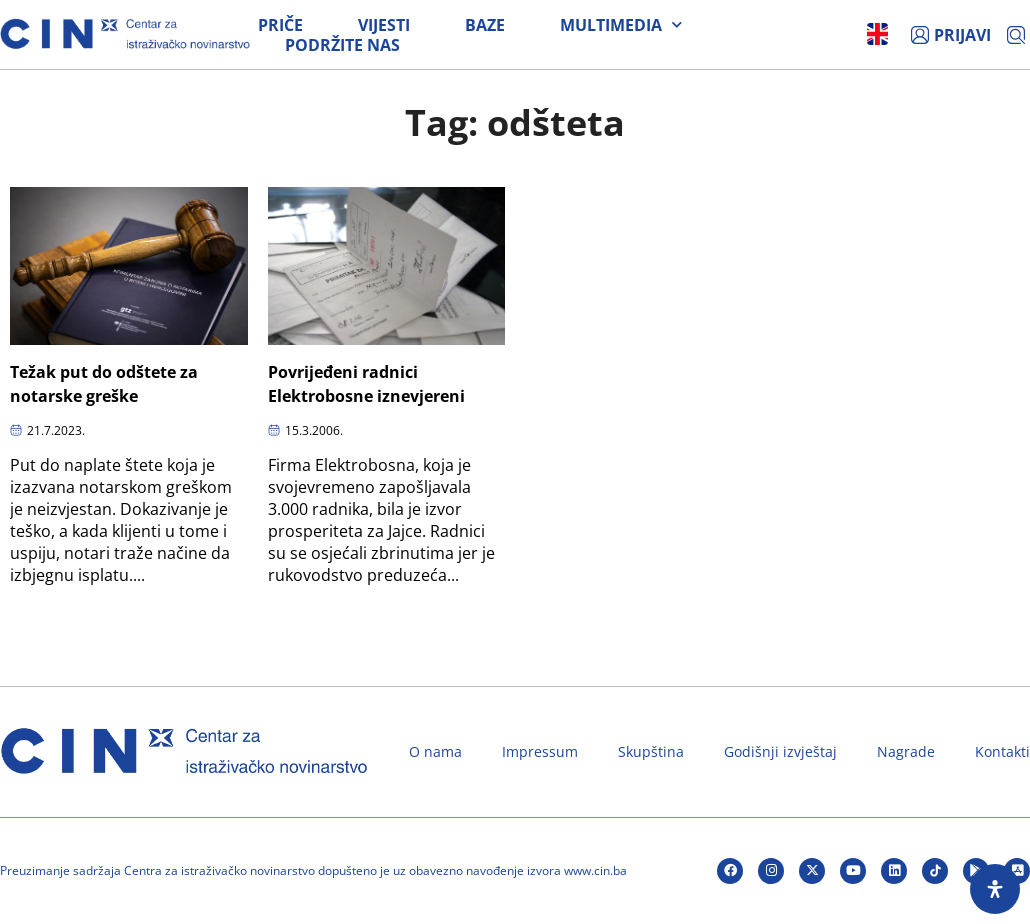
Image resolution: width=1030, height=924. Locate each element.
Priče (280, 25)
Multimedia (621, 25)
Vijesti (384, 25)
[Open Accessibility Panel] (995, 889)
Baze (485, 25)
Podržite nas (342, 45)
